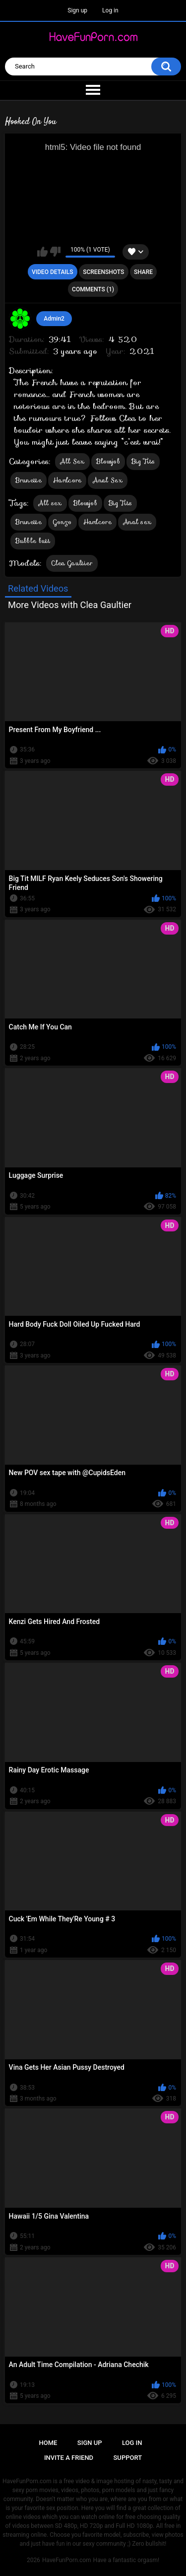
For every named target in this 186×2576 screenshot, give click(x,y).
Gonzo (62, 522)
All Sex (72, 461)
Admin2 (54, 318)
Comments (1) (93, 289)
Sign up (77, 10)
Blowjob (108, 461)
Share (143, 272)
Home (48, 2442)
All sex (50, 503)
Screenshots (103, 272)
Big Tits (143, 461)
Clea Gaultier (72, 563)
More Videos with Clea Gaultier (69, 605)
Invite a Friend (68, 2457)
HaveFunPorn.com (66, 2560)
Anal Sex (107, 480)
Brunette (28, 480)
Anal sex (137, 522)
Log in (110, 10)
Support (128, 2457)
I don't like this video (55, 252)
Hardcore (67, 480)
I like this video (42, 252)
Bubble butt (32, 540)
